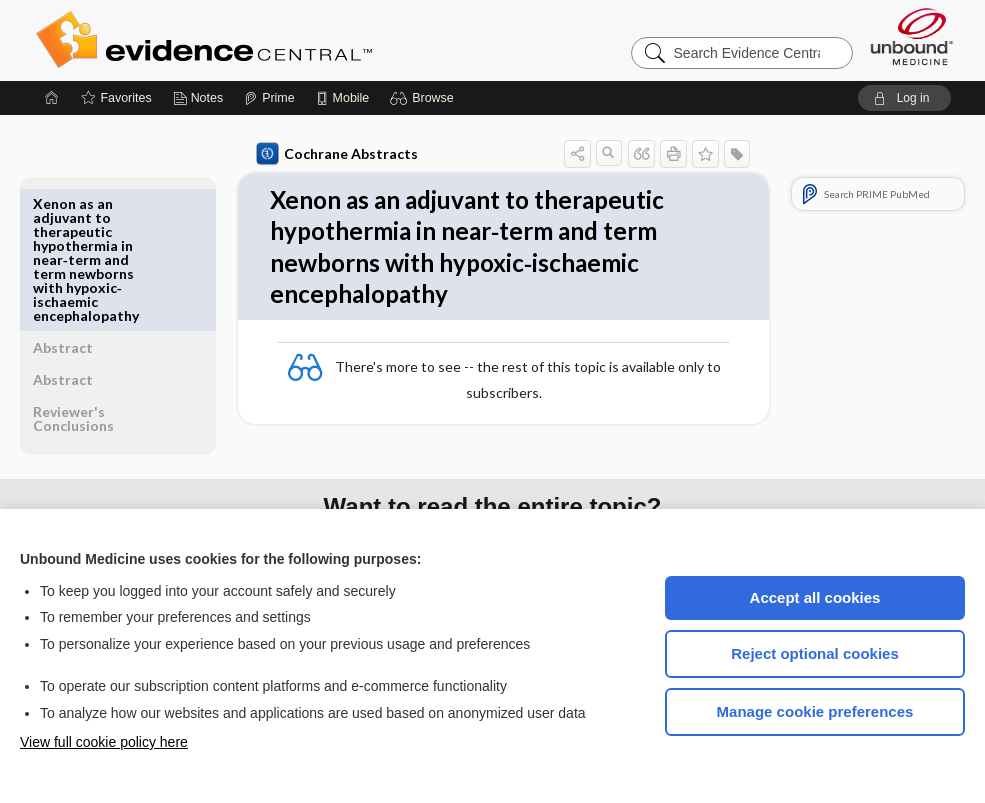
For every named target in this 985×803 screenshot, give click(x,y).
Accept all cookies (815, 597)
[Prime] (269, 98)
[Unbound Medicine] (912, 36)
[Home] (52, 98)
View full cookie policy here (104, 742)
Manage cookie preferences (815, 711)
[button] (424, 98)
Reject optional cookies (815, 653)
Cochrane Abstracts (332, 154)
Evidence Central (284, 40)
